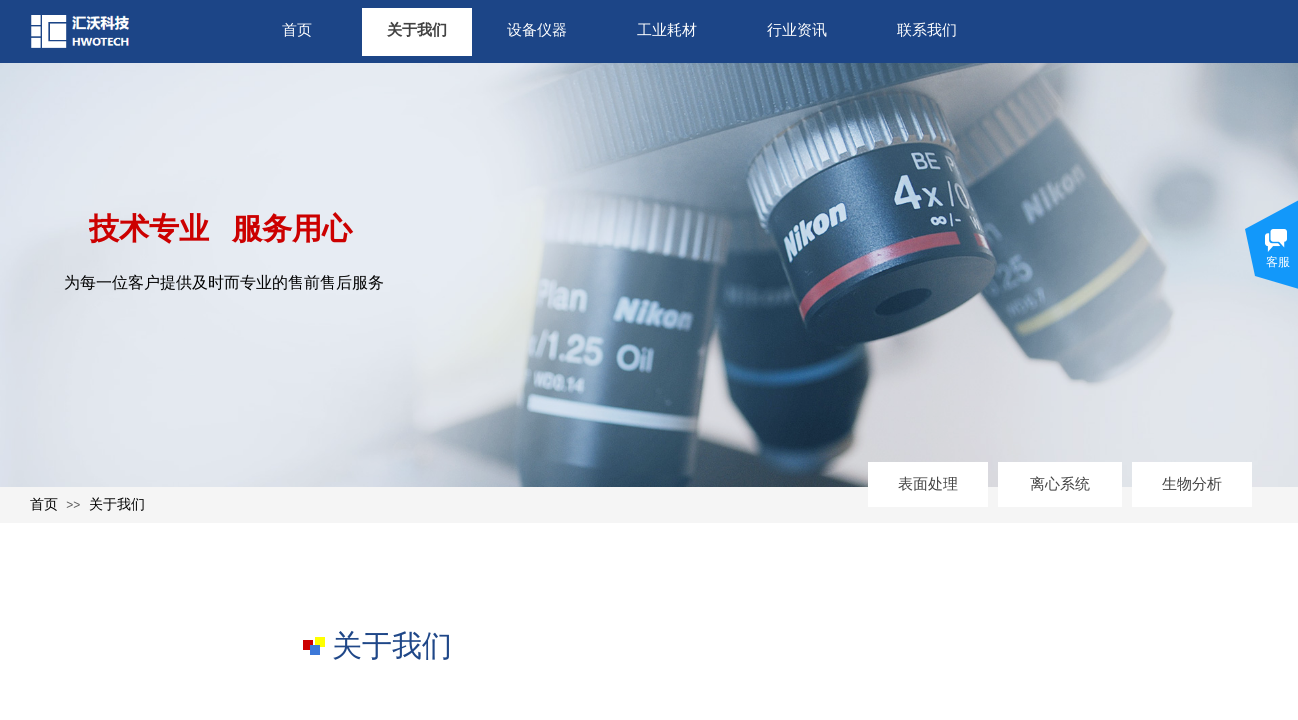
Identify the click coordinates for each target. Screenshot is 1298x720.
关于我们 (417, 30)
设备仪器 (537, 30)
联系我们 (927, 30)
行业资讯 (797, 30)
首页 (297, 30)
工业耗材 (667, 30)
